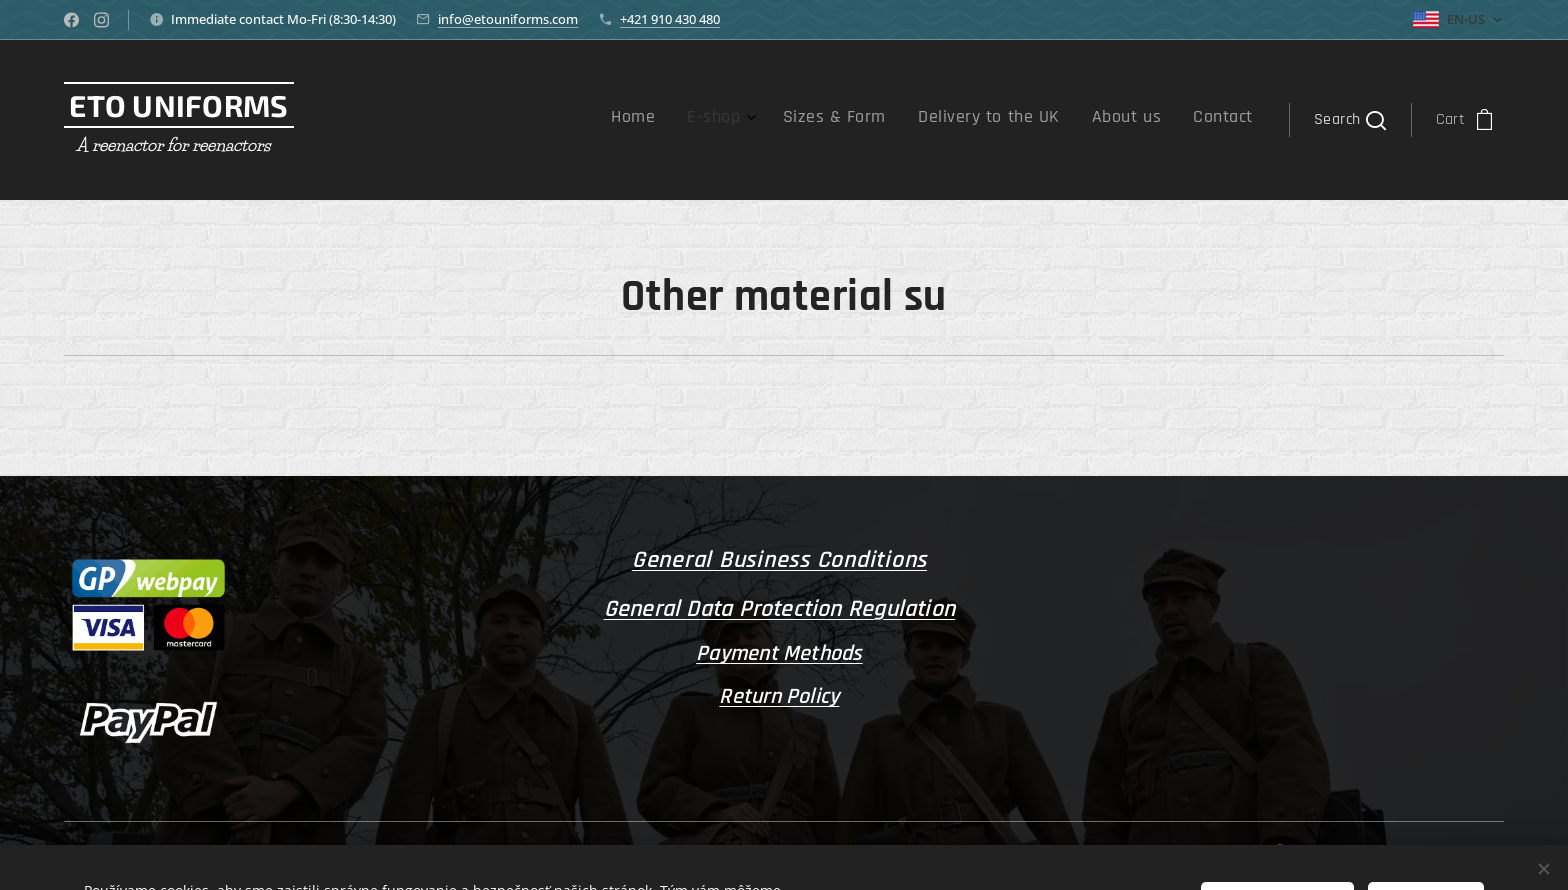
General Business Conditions (779, 560)
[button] (1349, 120)
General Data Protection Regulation (779, 608)
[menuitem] (1074, 120)
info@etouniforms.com (508, 19)
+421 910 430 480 (670, 19)
